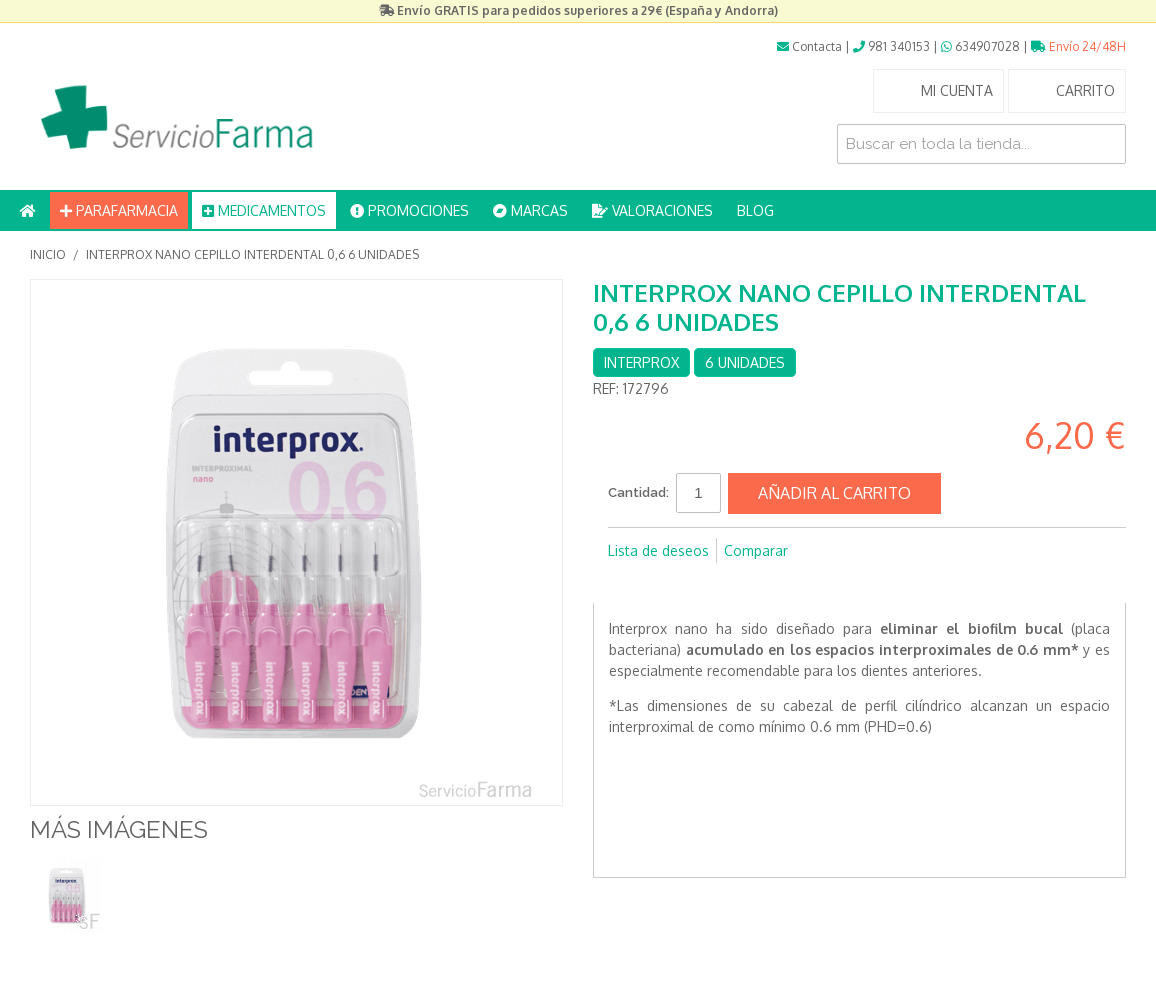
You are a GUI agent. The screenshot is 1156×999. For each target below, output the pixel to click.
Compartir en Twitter (668, 583)
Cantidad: (638, 492)
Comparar (756, 550)
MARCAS (530, 210)
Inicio (48, 254)
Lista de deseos (658, 550)
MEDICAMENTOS (264, 210)
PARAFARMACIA (119, 210)
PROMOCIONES (409, 210)
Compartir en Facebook (628, 583)
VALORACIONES (652, 210)
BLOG (755, 210)
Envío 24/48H (1078, 46)
